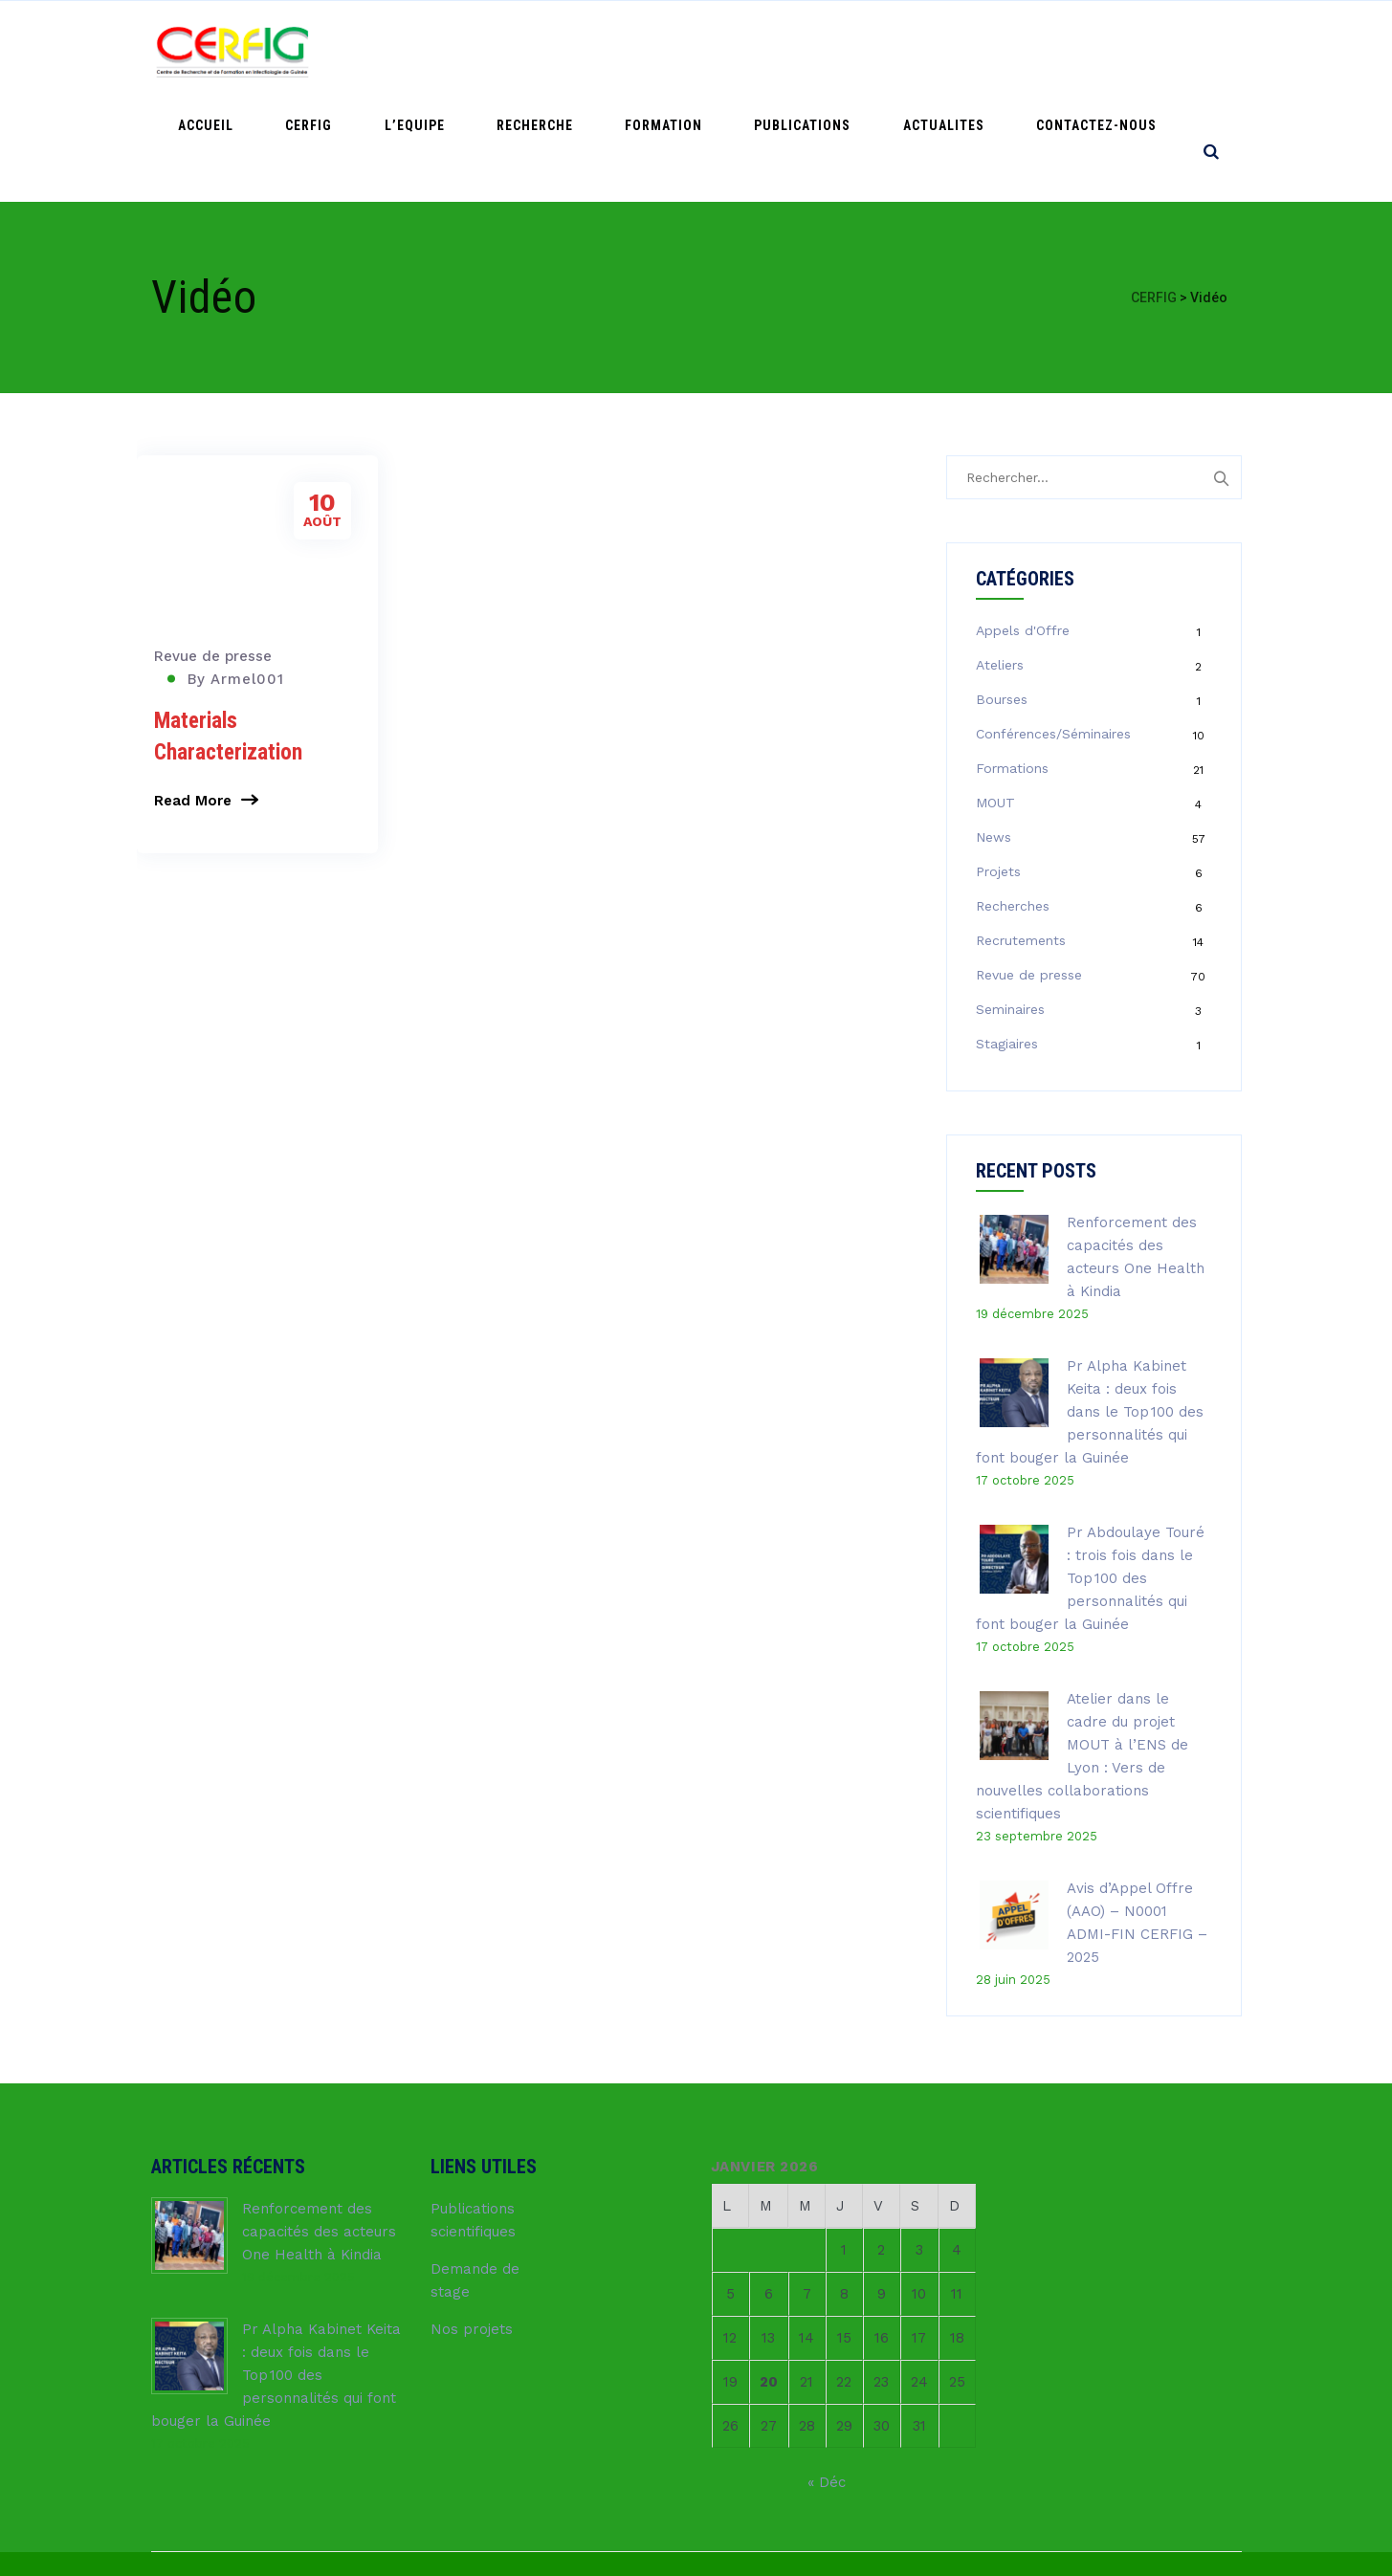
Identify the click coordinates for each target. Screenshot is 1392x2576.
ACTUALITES (980, 50)
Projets (998, 771)
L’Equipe (548, 50)
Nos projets (472, 2228)
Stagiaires (1007, 943)
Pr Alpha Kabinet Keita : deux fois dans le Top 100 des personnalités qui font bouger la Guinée (1090, 1311)
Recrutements (1021, 840)
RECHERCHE (644, 50)
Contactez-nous (1109, 50)
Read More (193, 700)
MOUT (995, 702)
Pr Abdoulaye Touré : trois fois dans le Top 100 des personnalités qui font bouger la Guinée (1090, 1477)
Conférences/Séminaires (1053, 633)
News (993, 736)
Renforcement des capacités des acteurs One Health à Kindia (319, 2131)
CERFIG (466, 50)
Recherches (1013, 805)
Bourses (1001, 598)
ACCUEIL (387, 50)
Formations (1012, 667)
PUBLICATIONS (863, 50)
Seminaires (1010, 908)
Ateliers (1000, 564)
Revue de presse (213, 555)
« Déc (826, 2381)
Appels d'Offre (1023, 530)
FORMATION (748, 50)
